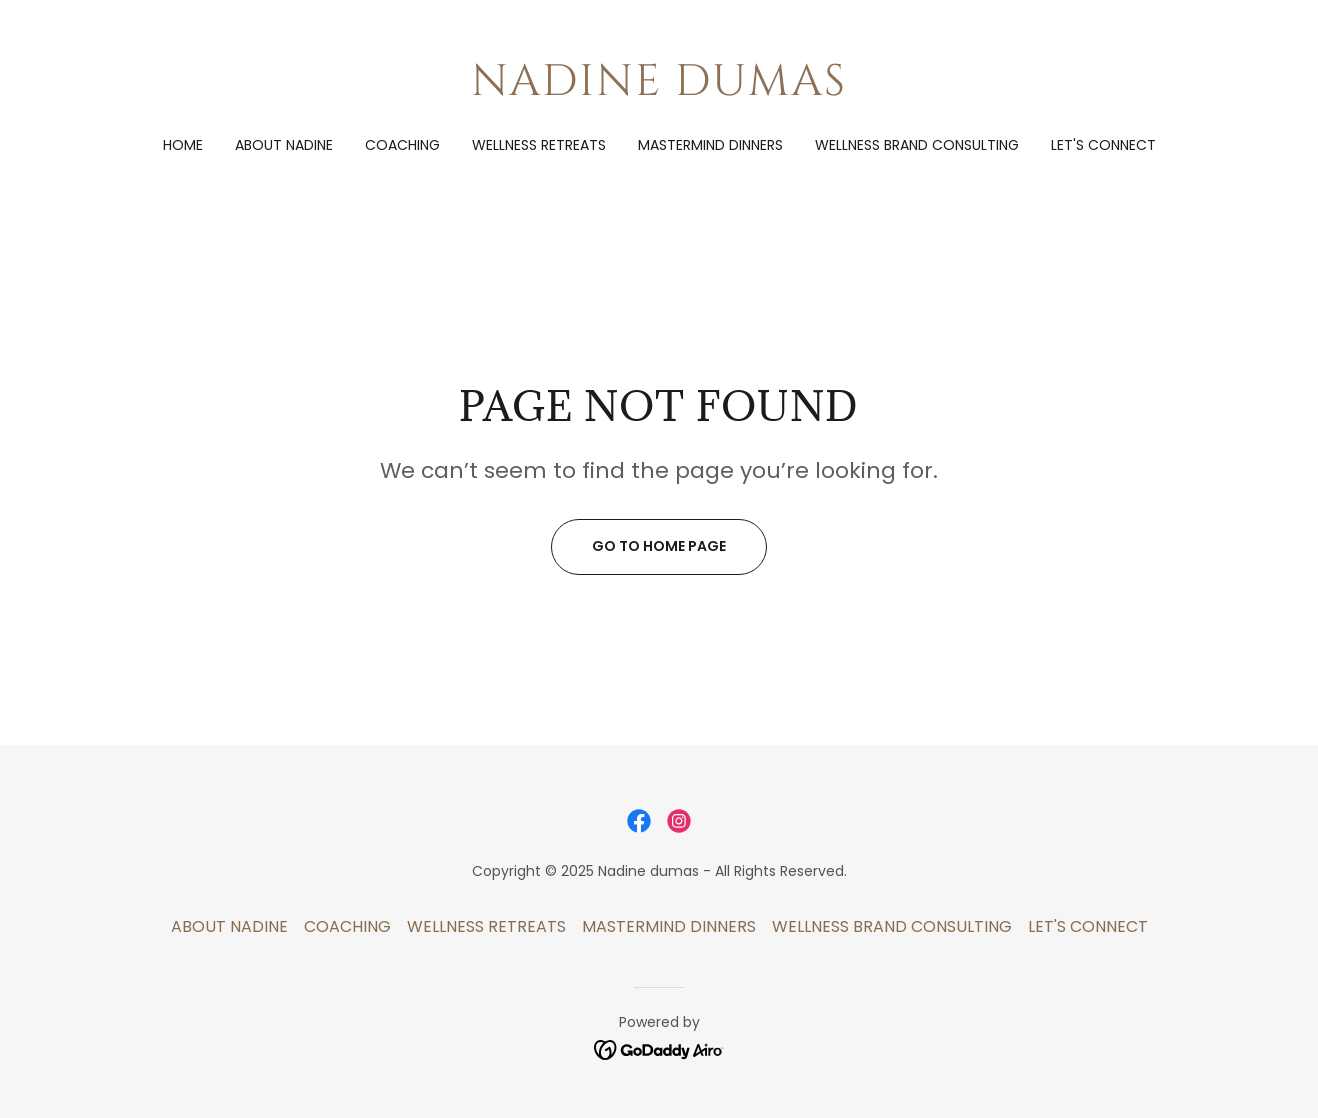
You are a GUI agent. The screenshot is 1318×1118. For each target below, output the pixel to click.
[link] (659, 89)
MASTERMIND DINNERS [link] (710, 145)
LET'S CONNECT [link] (1103, 145)
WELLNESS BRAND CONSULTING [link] (917, 145)
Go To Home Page (659, 546)
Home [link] (183, 145)
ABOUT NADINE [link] (284, 145)
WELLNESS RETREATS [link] (539, 145)
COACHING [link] (402, 145)
